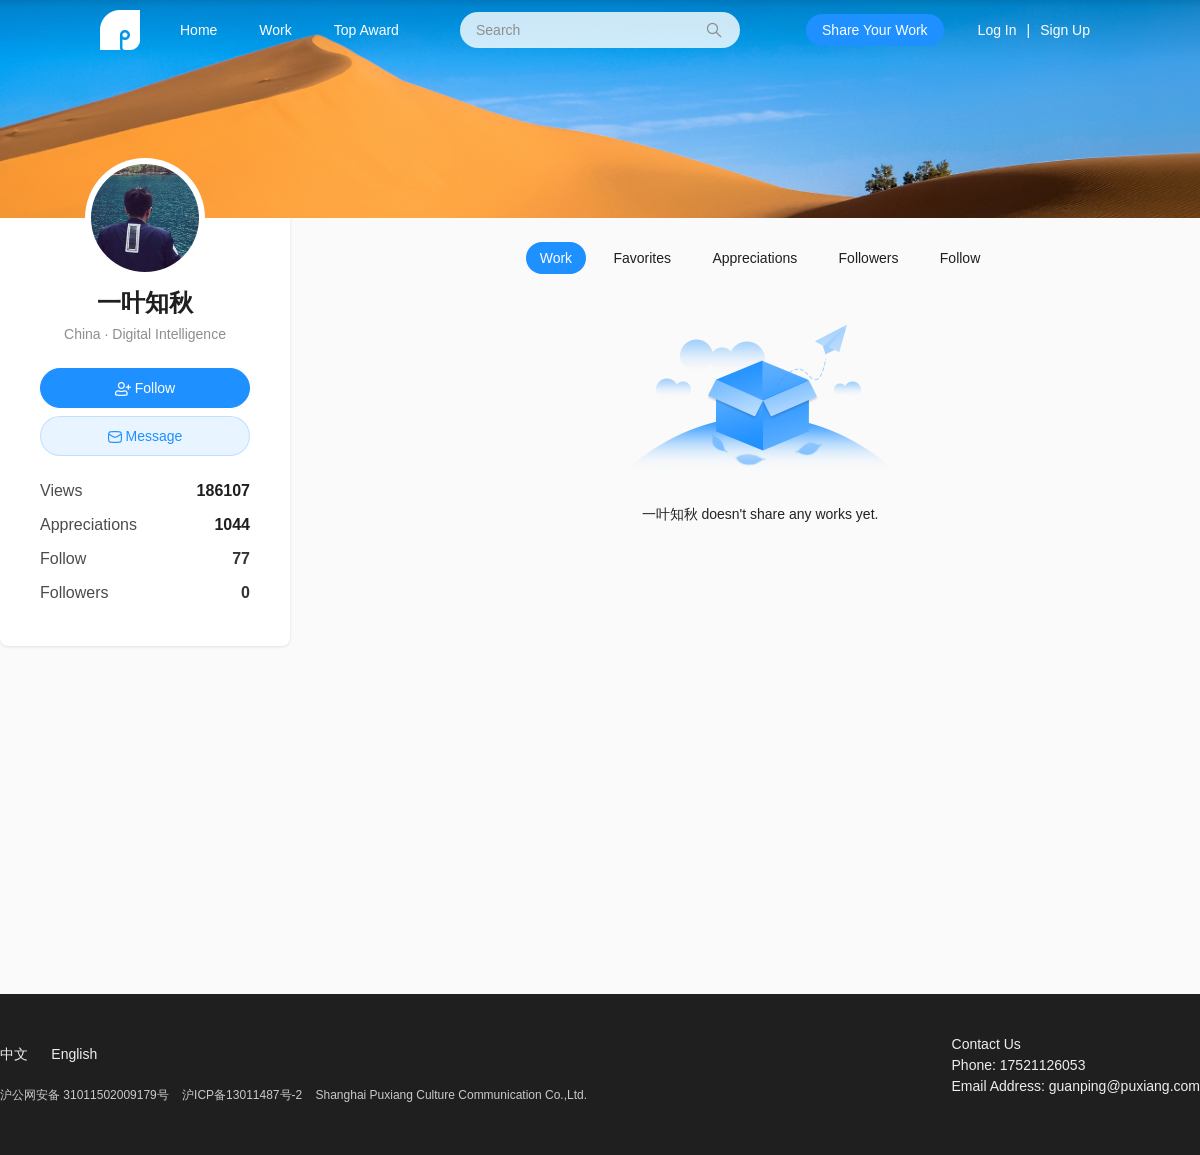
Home (198, 30)
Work (275, 30)
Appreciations (754, 258)
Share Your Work (875, 30)
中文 (14, 1054)
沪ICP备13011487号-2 (242, 1095)
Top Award (366, 30)
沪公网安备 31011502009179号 (86, 1095)
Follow (960, 258)
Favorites (642, 258)
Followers (869, 258)
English (74, 1054)
